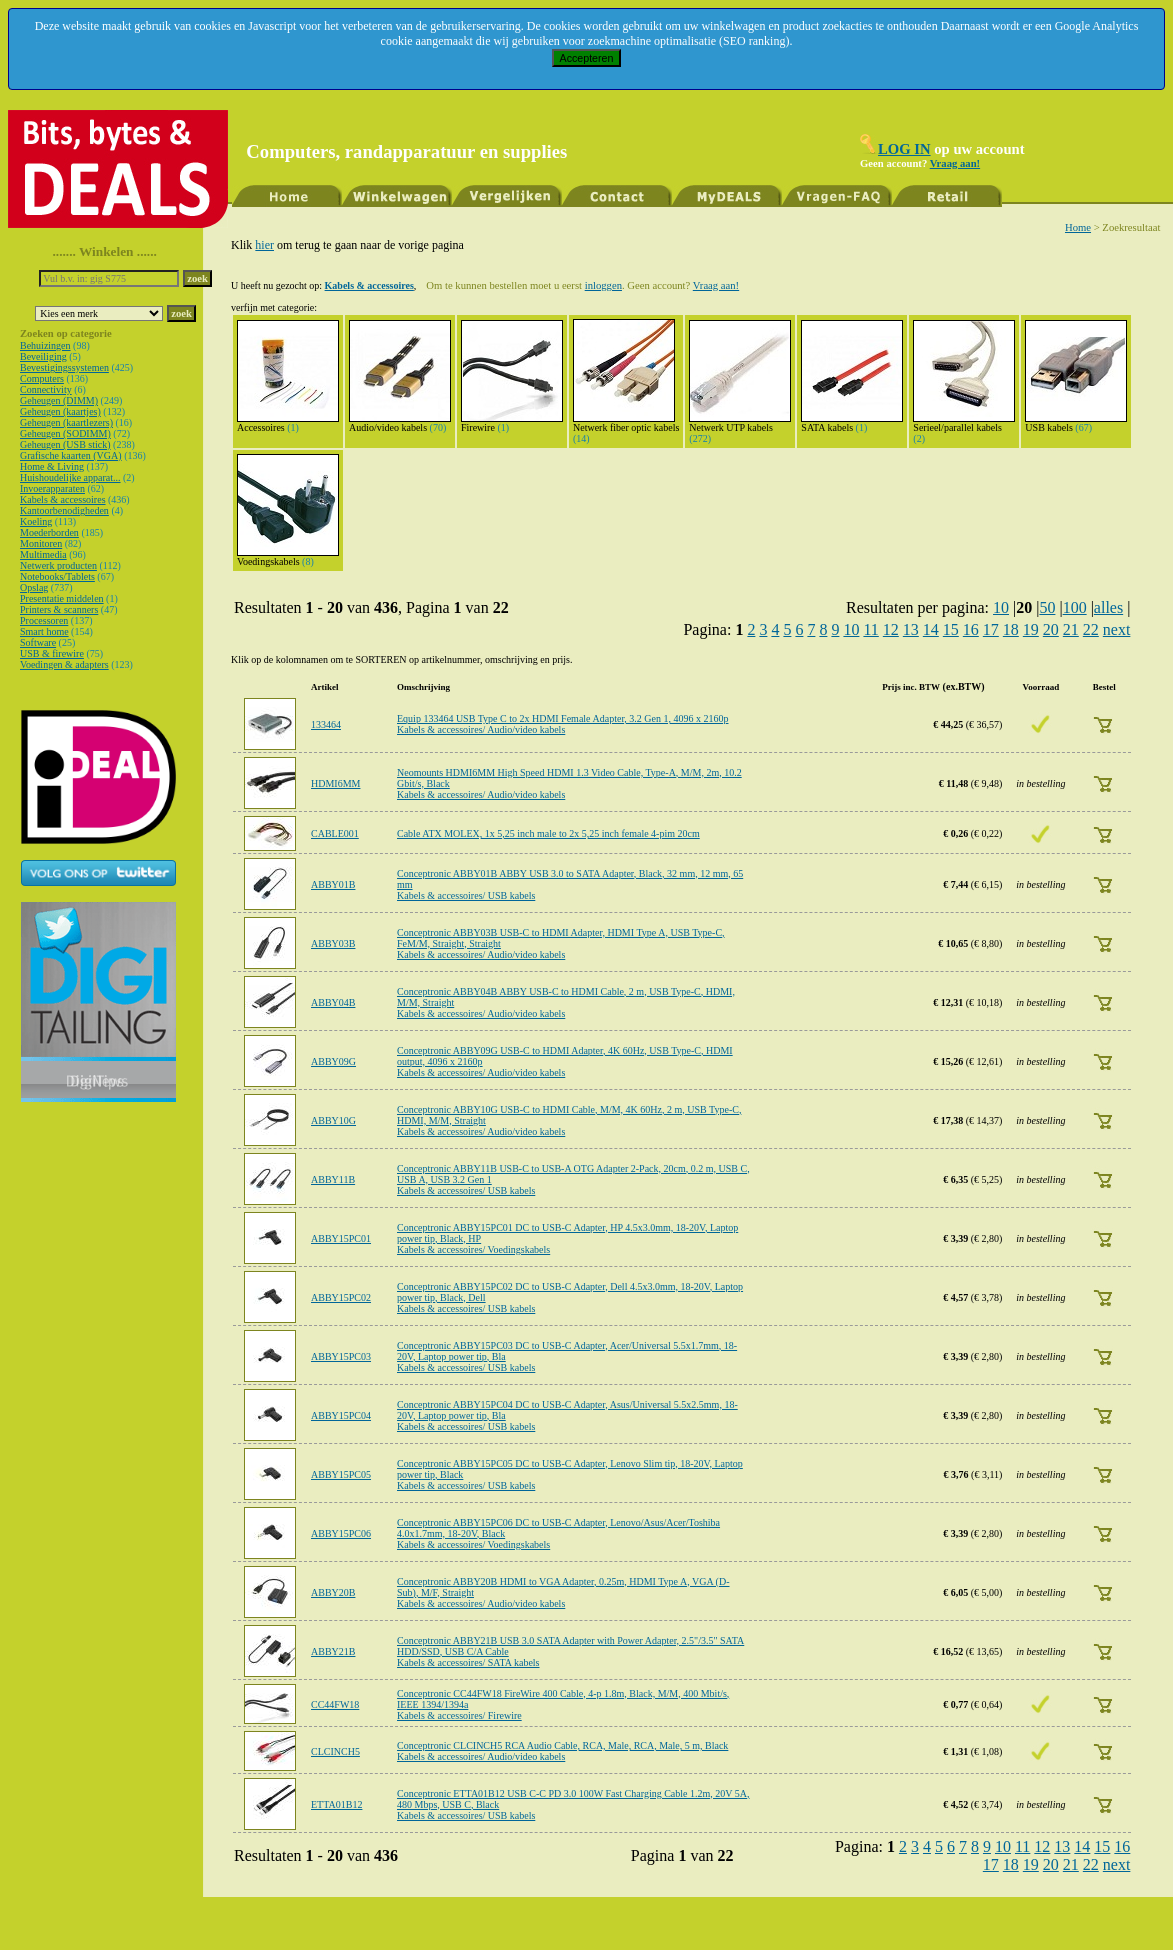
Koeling (36, 521)
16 (971, 629)
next (1117, 629)
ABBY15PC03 (341, 1356)
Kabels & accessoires (63, 499)
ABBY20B (333, 1592)
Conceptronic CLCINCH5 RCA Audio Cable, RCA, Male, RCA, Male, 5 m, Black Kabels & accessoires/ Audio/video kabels (562, 1751)
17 (991, 629)
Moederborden (49, 532)
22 (1091, 629)
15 (951, 629)
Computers (42, 378)
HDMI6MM (335, 783)
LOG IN (904, 149)
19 (1031, 629)
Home (1078, 227)
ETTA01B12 (336, 1804)
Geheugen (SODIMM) (65, 433)
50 (1047, 607)
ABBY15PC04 (341, 1415)
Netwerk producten (58, 565)
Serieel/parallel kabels (964, 423)
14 (931, 629)
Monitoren (41, 543)
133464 (326, 724)
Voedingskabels (288, 557)
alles (1108, 607)
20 (1051, 629)
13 (911, 629)
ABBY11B (333, 1179)
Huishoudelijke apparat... (70, 477)
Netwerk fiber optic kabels (626, 423)
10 (1001, 607)
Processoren (44, 620)
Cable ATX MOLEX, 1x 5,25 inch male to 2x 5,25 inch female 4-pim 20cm (548, 833)
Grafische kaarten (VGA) (71, 455)
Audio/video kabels (400, 423)
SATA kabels (852, 423)
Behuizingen (45, 345)
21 (1071, 629)
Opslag (34, 587)
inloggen (603, 285)
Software (38, 642)
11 (870, 629)
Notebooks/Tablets (57, 576)
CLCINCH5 (335, 1751)
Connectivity (46, 389)
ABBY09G (333, 1061)
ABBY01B (333, 884)
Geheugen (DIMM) (59, 400)
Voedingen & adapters (64, 664)
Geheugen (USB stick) (65, 444)
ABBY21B (333, 1651)
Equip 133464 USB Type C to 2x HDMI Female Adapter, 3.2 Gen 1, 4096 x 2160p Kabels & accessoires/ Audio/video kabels (562, 724)
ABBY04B (333, 1002)
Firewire (512, 423)
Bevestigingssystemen (64, 367)
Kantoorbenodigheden (64, 510)
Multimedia (43, 554)
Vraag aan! (955, 163)
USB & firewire (52, 653)
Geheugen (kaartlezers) (66, 422)
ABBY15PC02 (341, 1297)
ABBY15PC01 (341, 1238)
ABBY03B (333, 943)
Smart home (44, 631)
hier (264, 245)
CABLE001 (335, 833)
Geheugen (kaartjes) (60, 411)
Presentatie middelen (62, 598)
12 (891, 629)
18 (1011, 629)
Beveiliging (43, 356)
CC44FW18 (335, 1704)
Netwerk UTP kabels (740, 423)
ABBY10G (333, 1120)
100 (1075, 607)
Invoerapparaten (52, 488)
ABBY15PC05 (341, 1474)
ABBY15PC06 (341, 1533)
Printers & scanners (59, 609)
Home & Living (52, 466)
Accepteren (587, 58)
